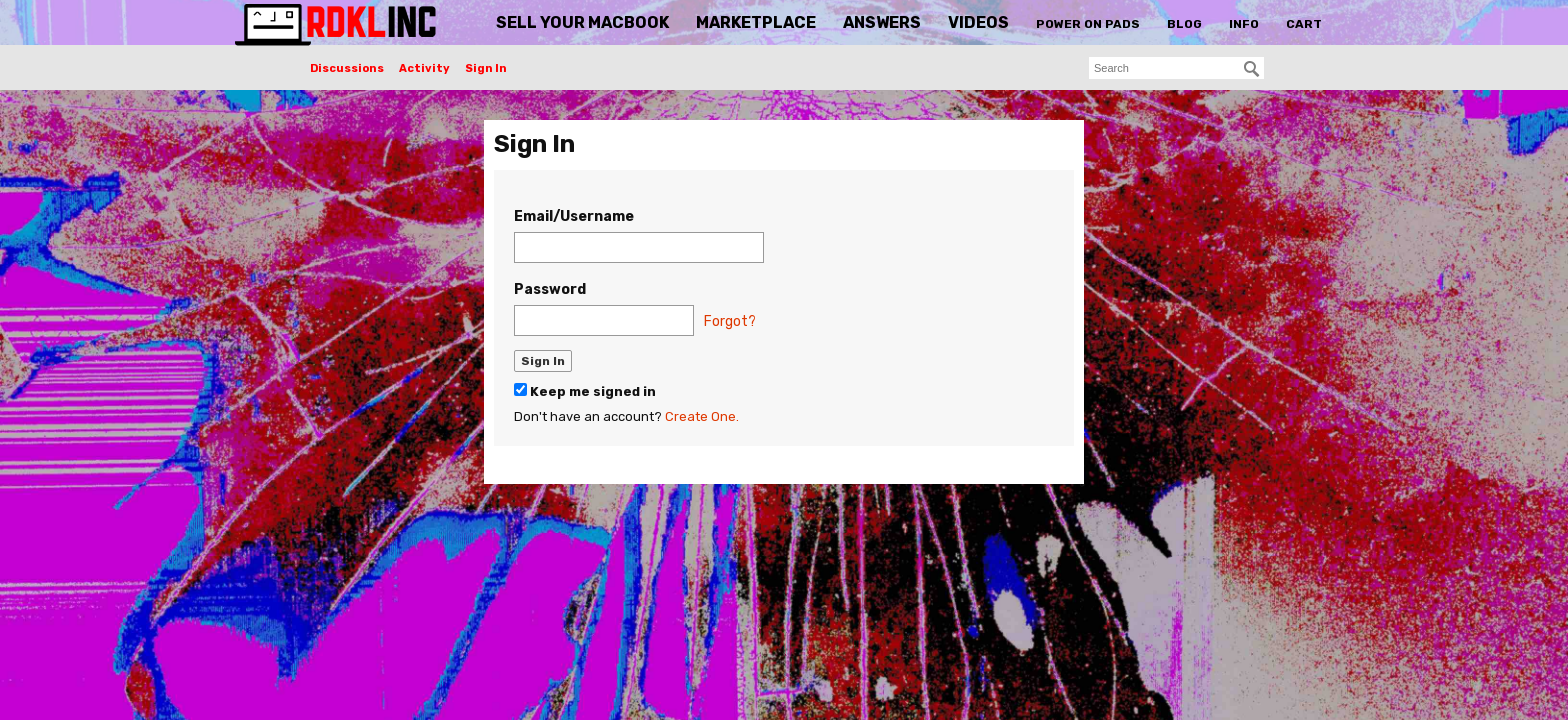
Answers (882, 22)
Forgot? (730, 321)
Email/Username (574, 216)
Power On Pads (1088, 24)
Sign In (486, 68)
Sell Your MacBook (582, 22)
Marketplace (756, 22)
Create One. (702, 416)
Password (550, 289)
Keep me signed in (585, 391)
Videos (978, 22)
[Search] (1252, 69)
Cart (1304, 24)
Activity (424, 68)
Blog (1184, 24)
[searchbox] (1176, 68)
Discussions (347, 68)
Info (1244, 24)
